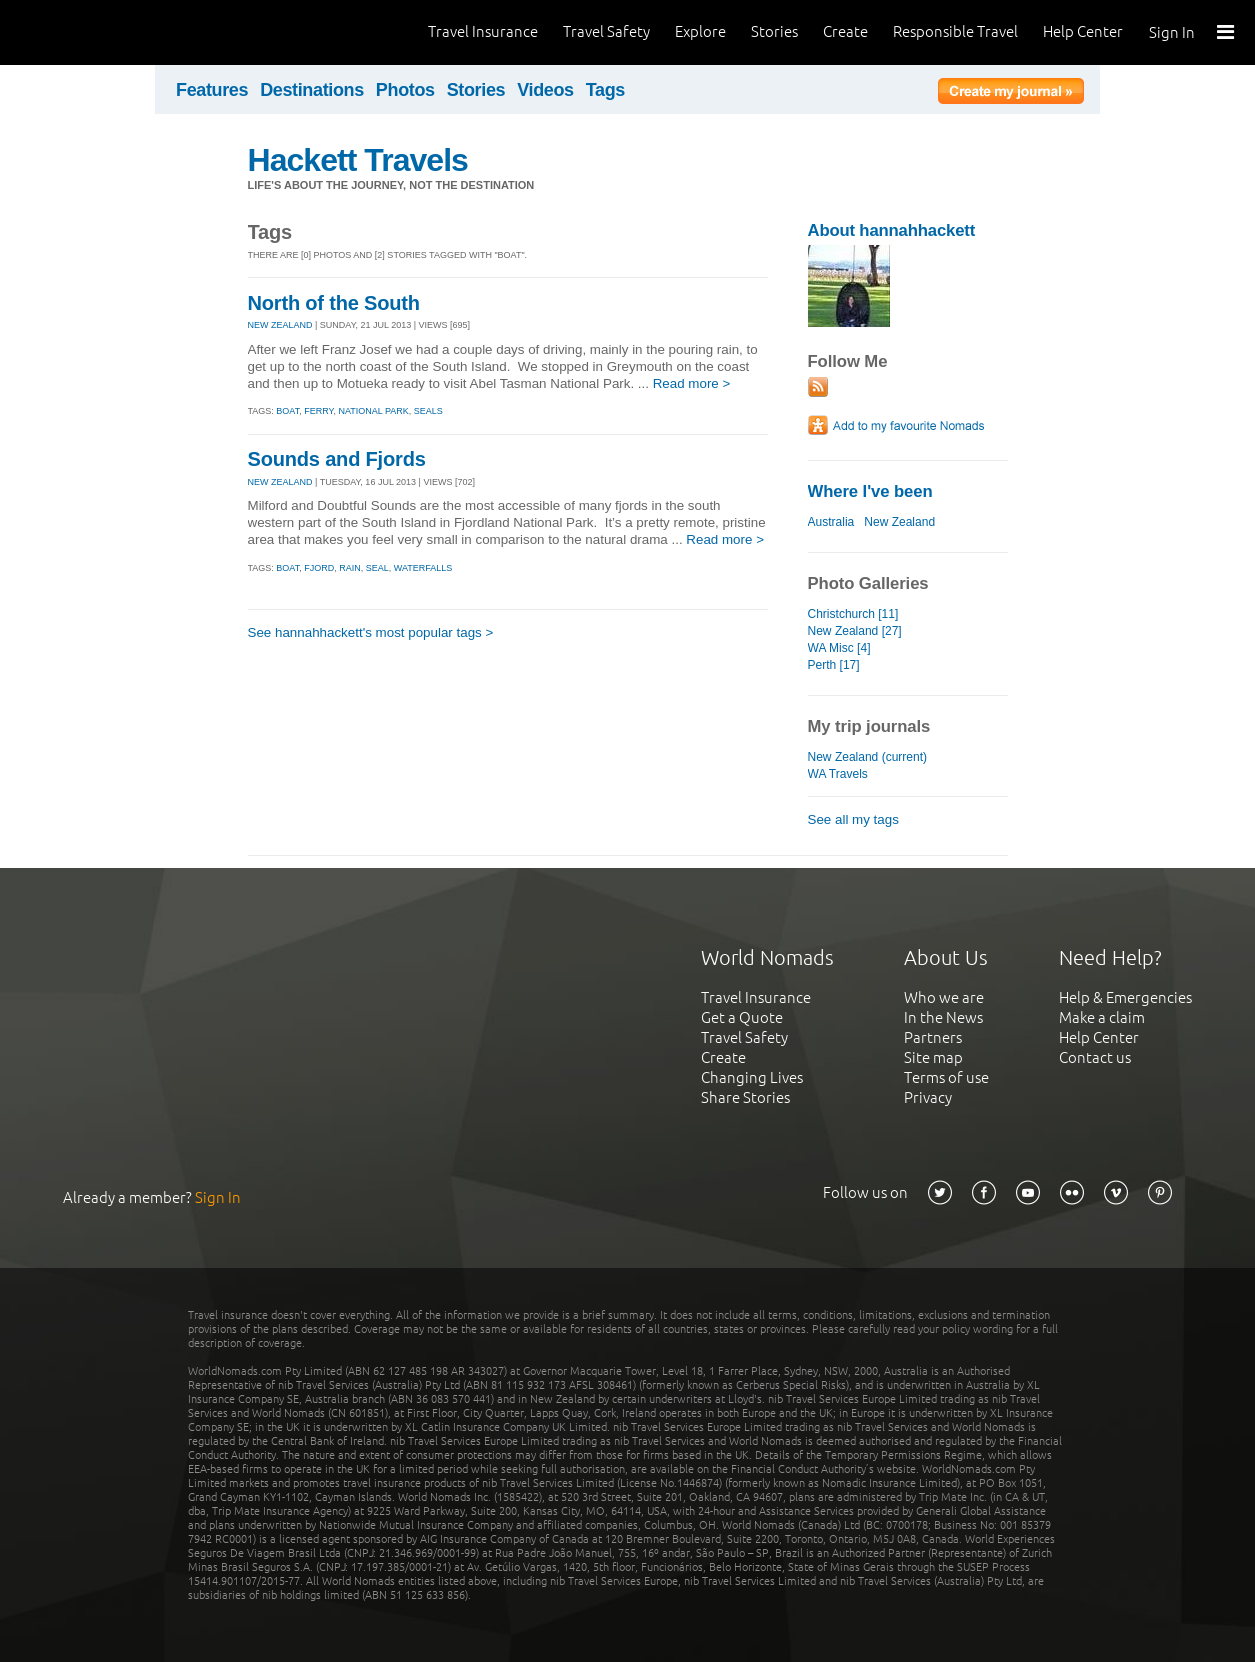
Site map (933, 1057)
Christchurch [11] (853, 614)
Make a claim (1102, 1017)
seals (428, 411)
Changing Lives (752, 1077)
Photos (405, 90)
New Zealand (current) (868, 757)
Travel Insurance (483, 31)
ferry (318, 411)
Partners (933, 1037)
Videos (545, 90)
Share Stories (745, 1097)
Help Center (1083, 31)
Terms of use (946, 1077)
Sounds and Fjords (337, 459)
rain (350, 568)
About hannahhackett (892, 230)
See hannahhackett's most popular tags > (371, 632)
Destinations (312, 90)
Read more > (692, 383)
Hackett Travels (358, 160)
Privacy (928, 1097)
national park (373, 411)
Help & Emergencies (1125, 997)
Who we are (944, 997)
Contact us (1095, 1057)
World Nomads (105, 32)
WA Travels (838, 774)
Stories (774, 31)
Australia (831, 522)
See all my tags (853, 819)
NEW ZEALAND (280, 325)
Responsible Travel (955, 31)
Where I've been (870, 491)
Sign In (1172, 32)
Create (845, 31)
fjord (319, 568)
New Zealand (899, 522)
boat (287, 411)
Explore (700, 31)
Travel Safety (606, 31)
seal (377, 568)
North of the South (334, 303)
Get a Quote (742, 1017)
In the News (943, 1017)
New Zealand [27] (855, 631)
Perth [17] (834, 665)
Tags (605, 90)
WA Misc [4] (839, 648)
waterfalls (423, 568)
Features (212, 90)
